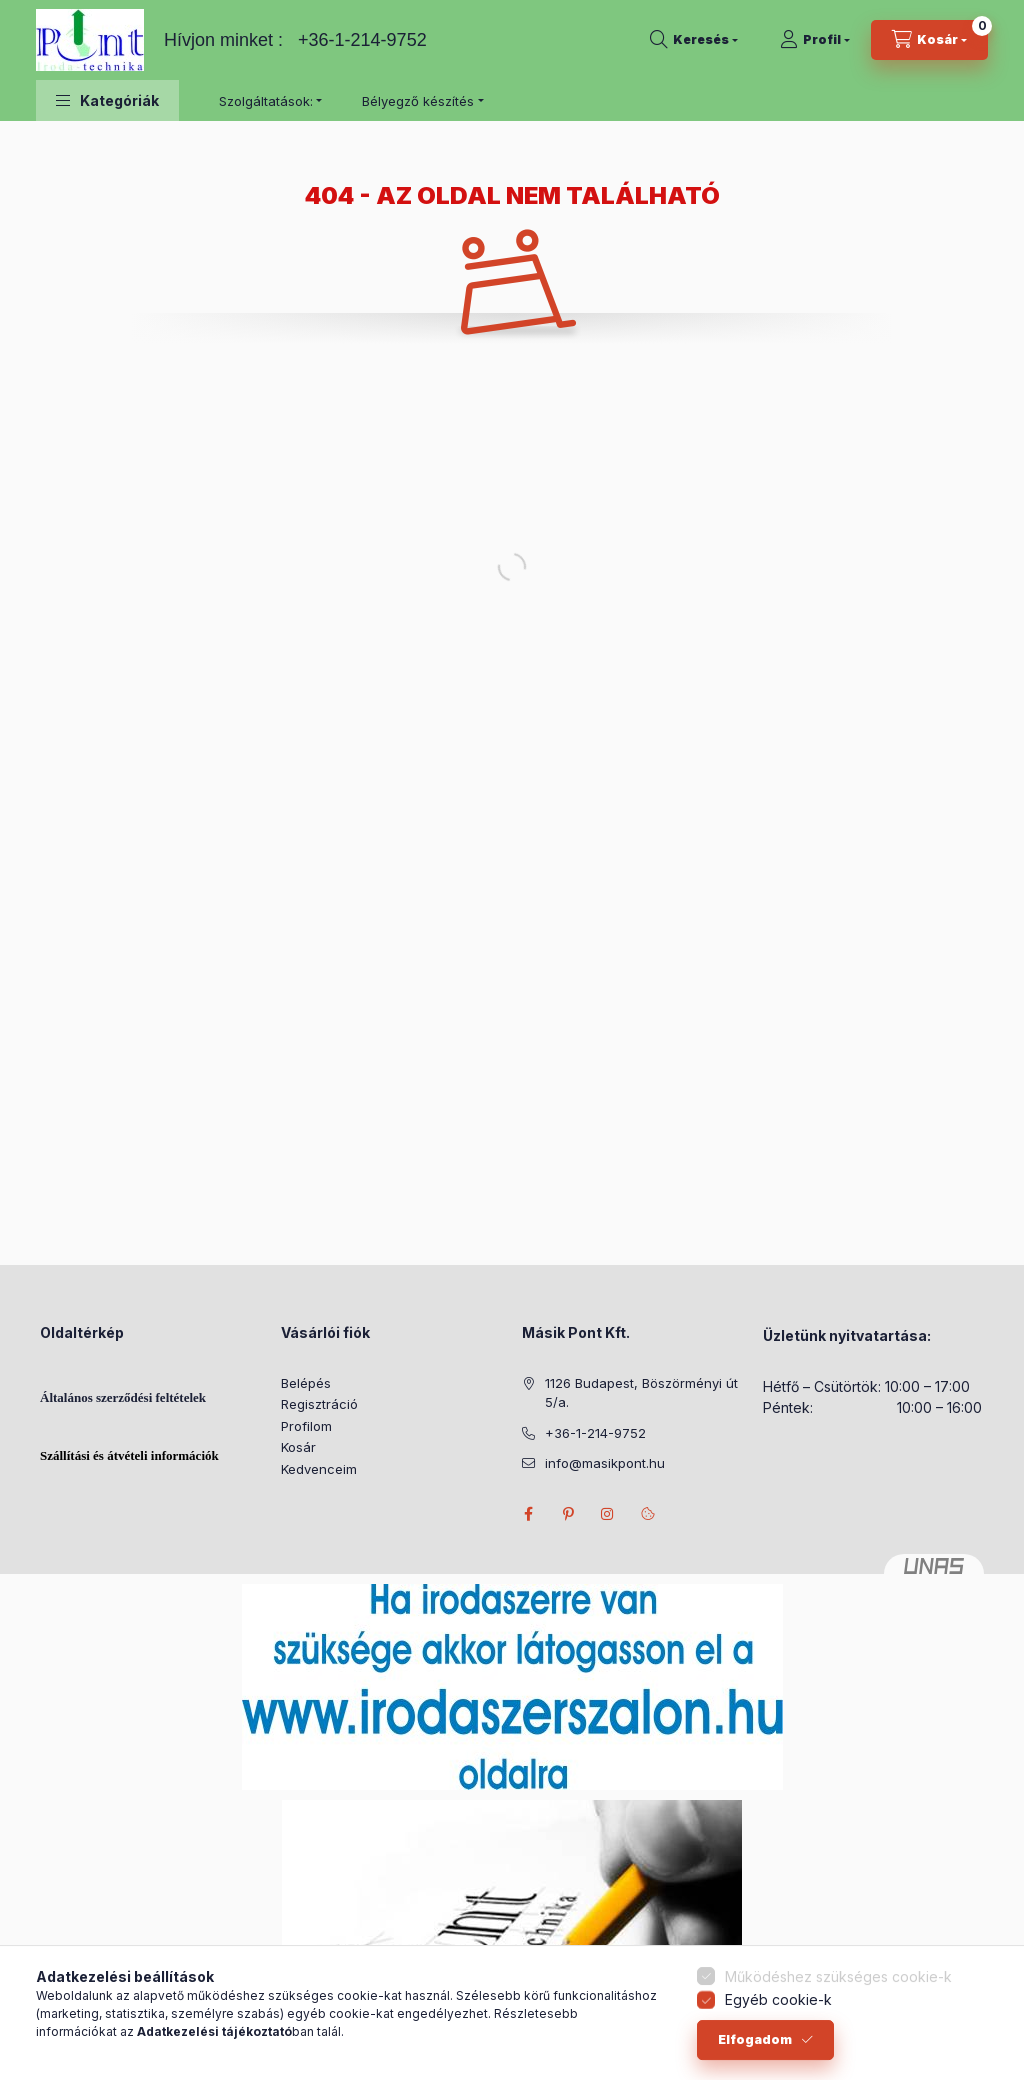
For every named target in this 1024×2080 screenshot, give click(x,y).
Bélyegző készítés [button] (418, 101)
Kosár (298, 1447)
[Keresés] (694, 40)
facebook (528, 1514)
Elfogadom (755, 2048)
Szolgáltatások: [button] (266, 101)
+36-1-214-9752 (362, 40)
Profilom (306, 1426)
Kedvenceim (319, 1469)
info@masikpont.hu (605, 1463)
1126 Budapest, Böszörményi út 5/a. (641, 1393)
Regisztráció (319, 1404)
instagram (608, 1514)
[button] (107, 100)
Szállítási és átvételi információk (129, 1455)
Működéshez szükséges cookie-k (838, 1985)
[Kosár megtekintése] (929, 40)
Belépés (306, 1383)
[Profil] (815, 40)
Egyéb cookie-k (778, 2008)
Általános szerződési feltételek (123, 1397)
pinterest (568, 1514)
